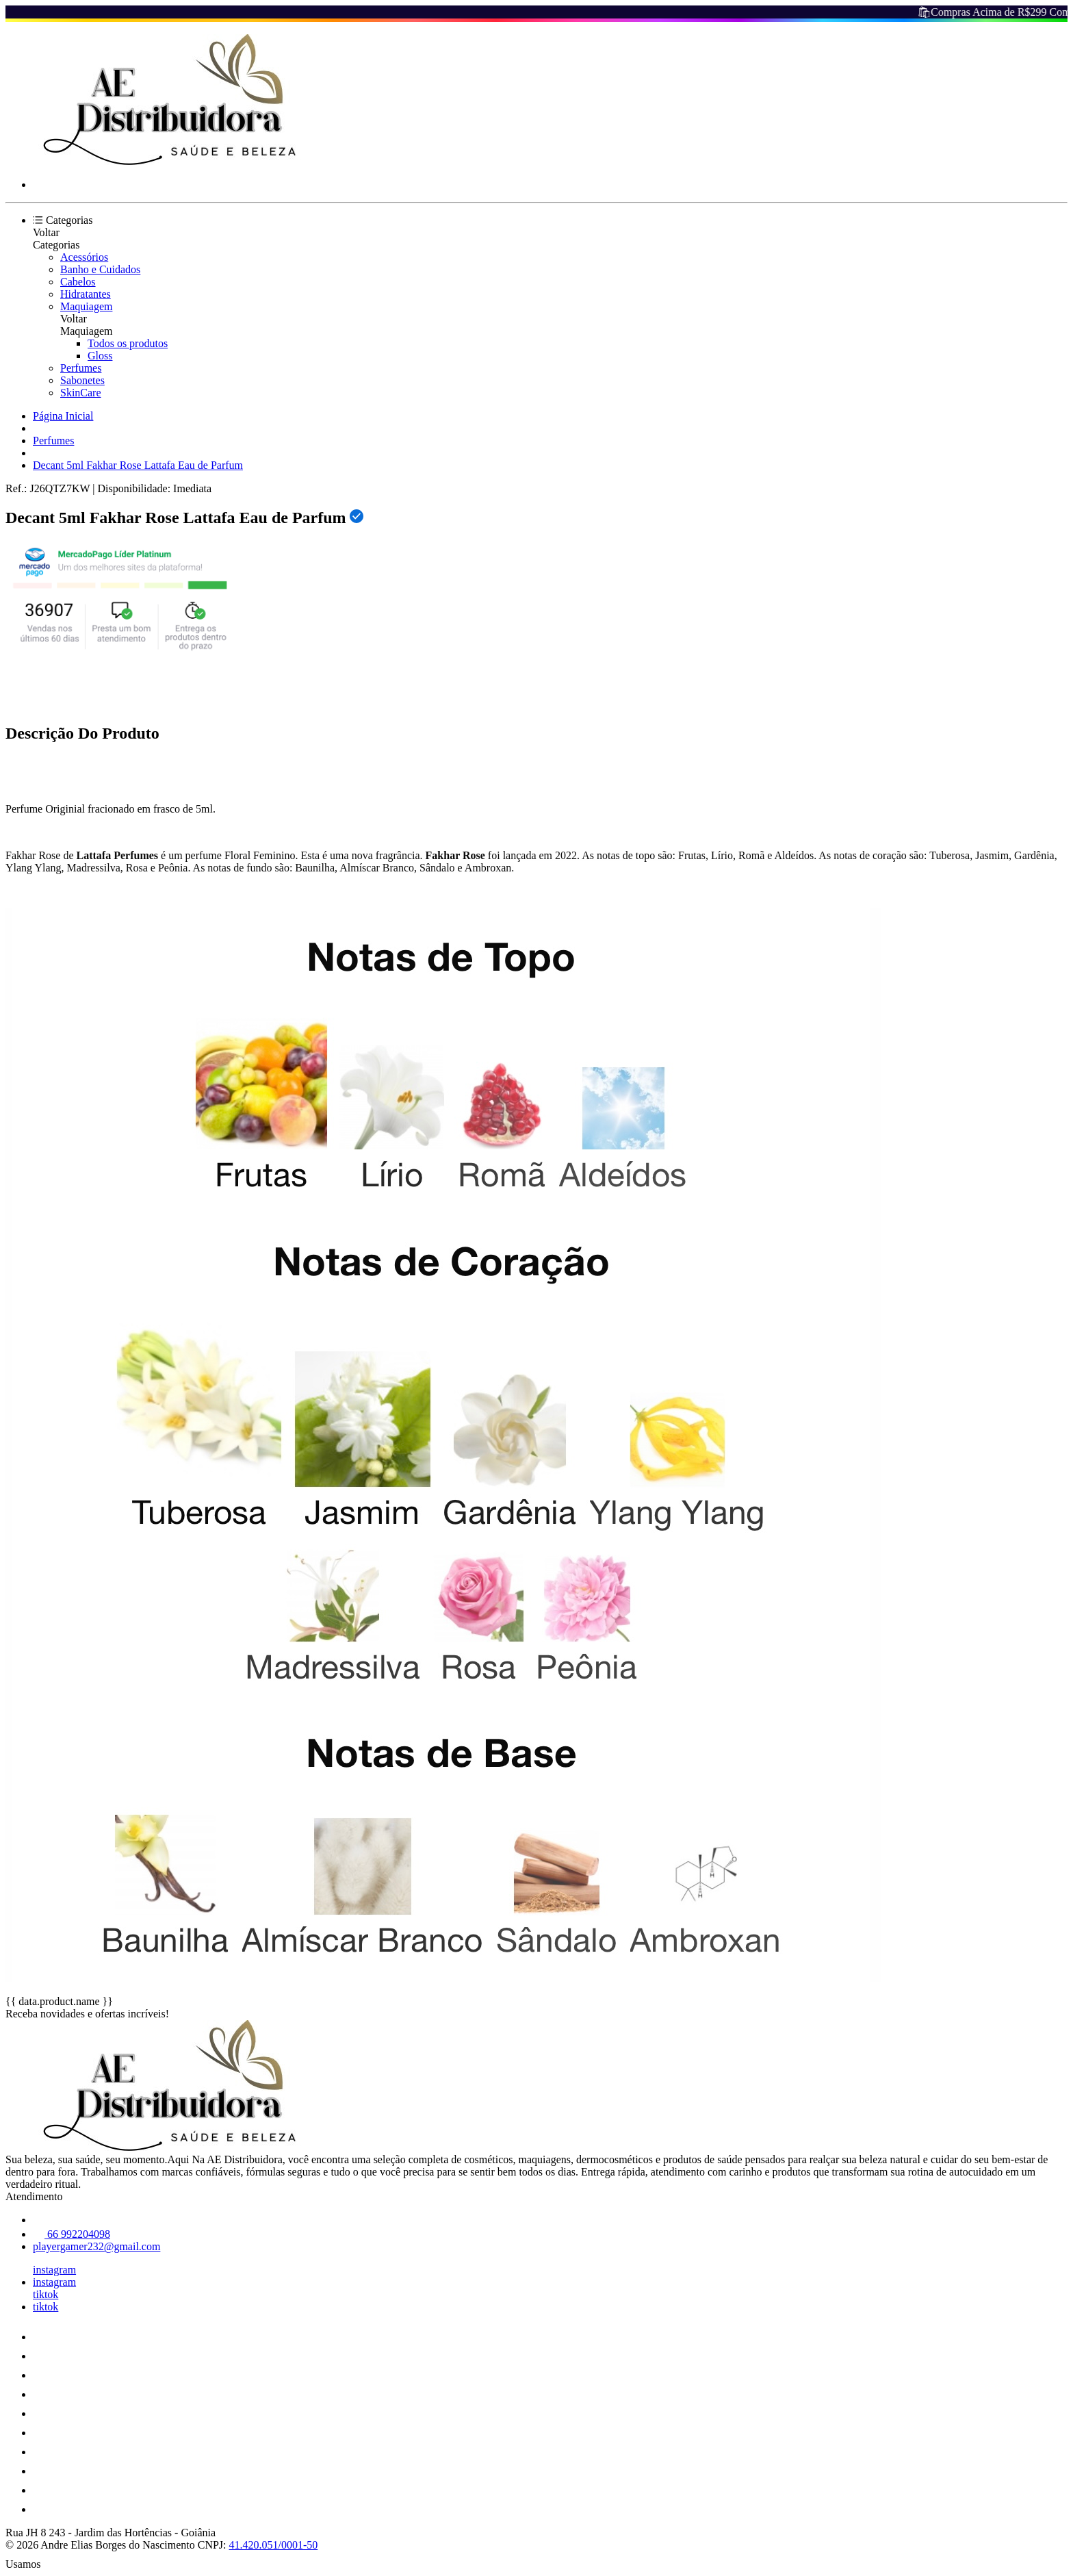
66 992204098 (71, 2234)
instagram (54, 2269)
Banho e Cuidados (100, 269)
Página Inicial (63, 416)
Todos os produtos (128, 343)
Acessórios (84, 257)
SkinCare (80, 392)
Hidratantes (85, 294)
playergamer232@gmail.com (96, 2246)
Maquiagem (86, 306)
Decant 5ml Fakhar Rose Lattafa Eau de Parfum (138, 465)
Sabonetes (82, 380)
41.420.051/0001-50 (273, 2545)
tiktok (45, 2294)
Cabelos (78, 282)
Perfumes (80, 368)
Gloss (100, 355)
